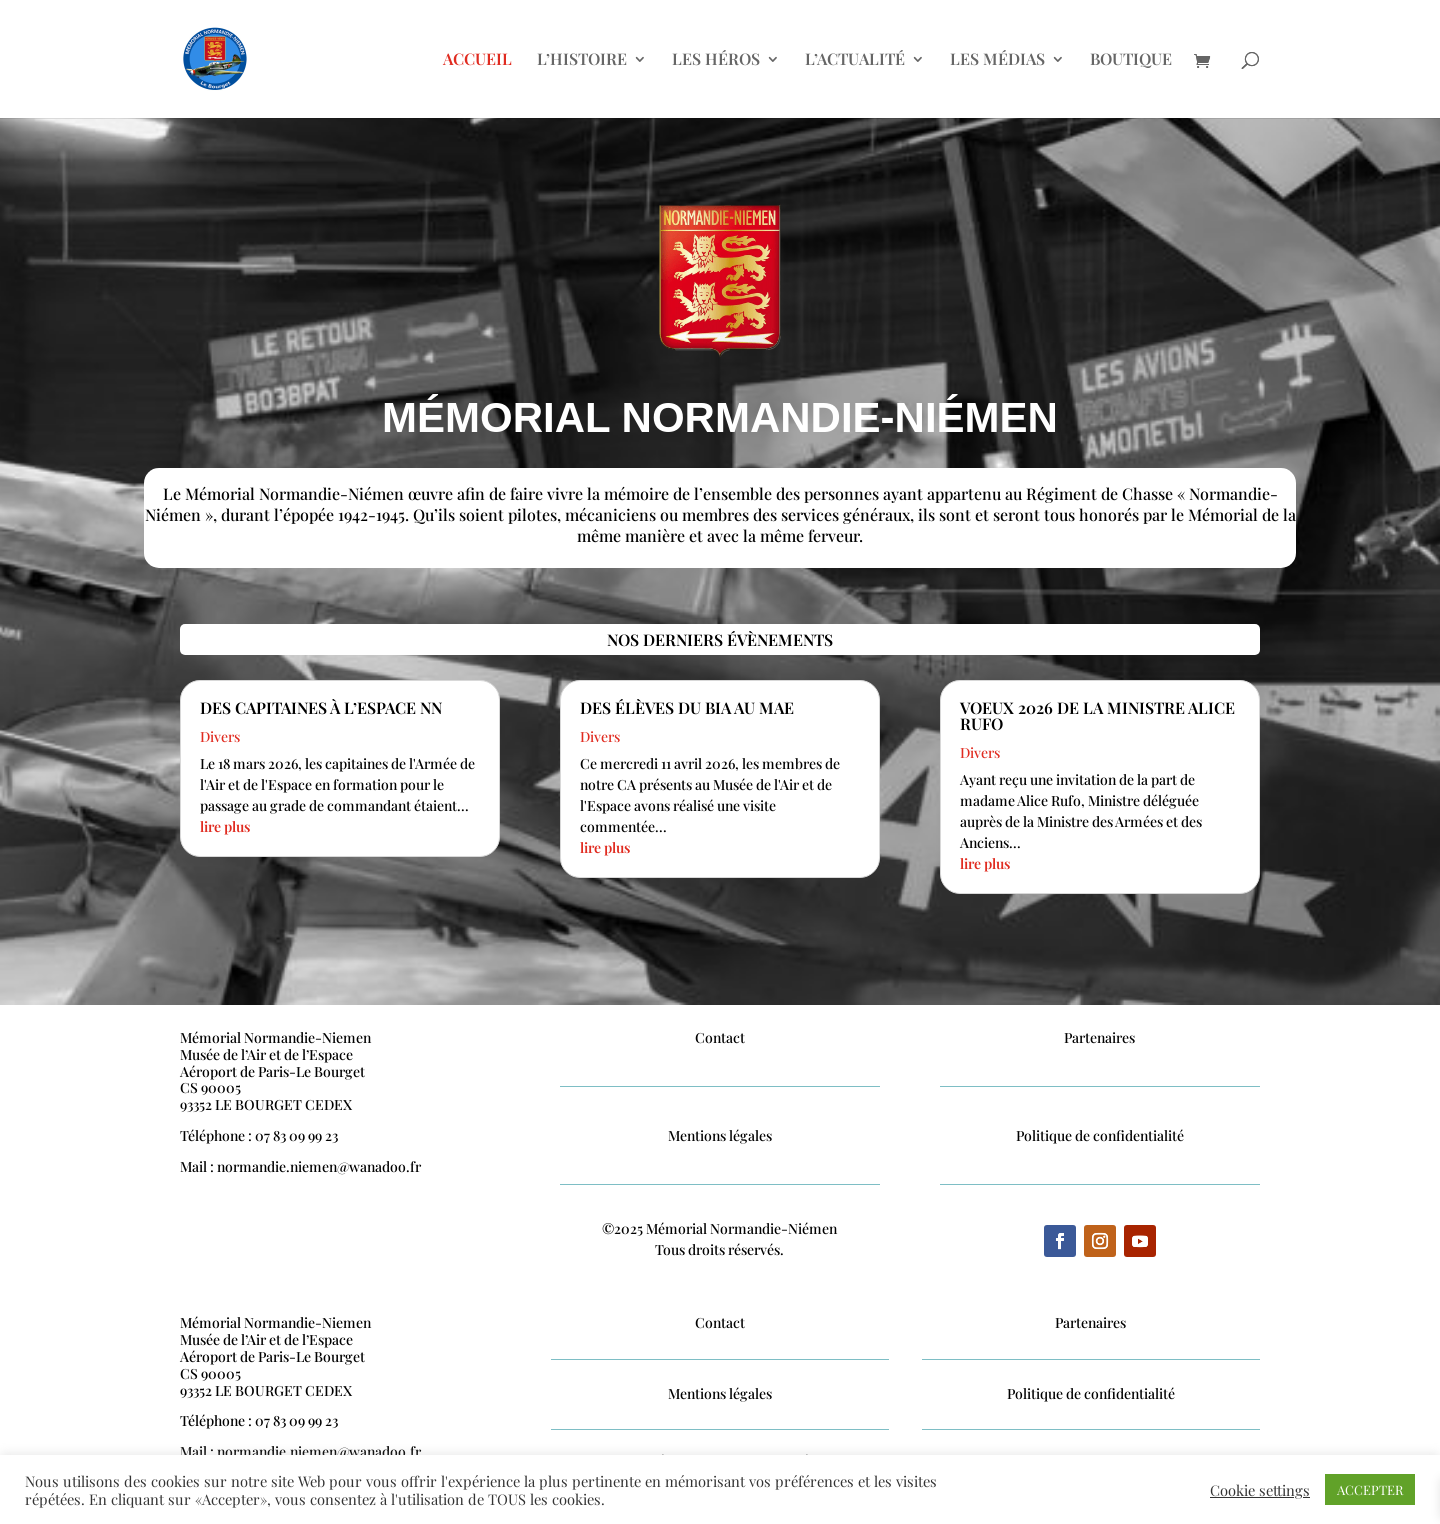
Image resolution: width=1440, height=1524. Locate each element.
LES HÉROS (716, 60)
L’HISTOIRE (582, 60)
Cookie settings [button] (1260, 1490)
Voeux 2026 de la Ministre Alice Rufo (1097, 715)
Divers (220, 736)
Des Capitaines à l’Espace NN (321, 707)
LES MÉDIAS (997, 60)
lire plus (225, 826)
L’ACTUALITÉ (855, 60)
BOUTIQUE (1131, 60)
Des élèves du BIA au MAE (687, 707)
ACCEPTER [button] (1370, 1489)
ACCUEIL (477, 60)
